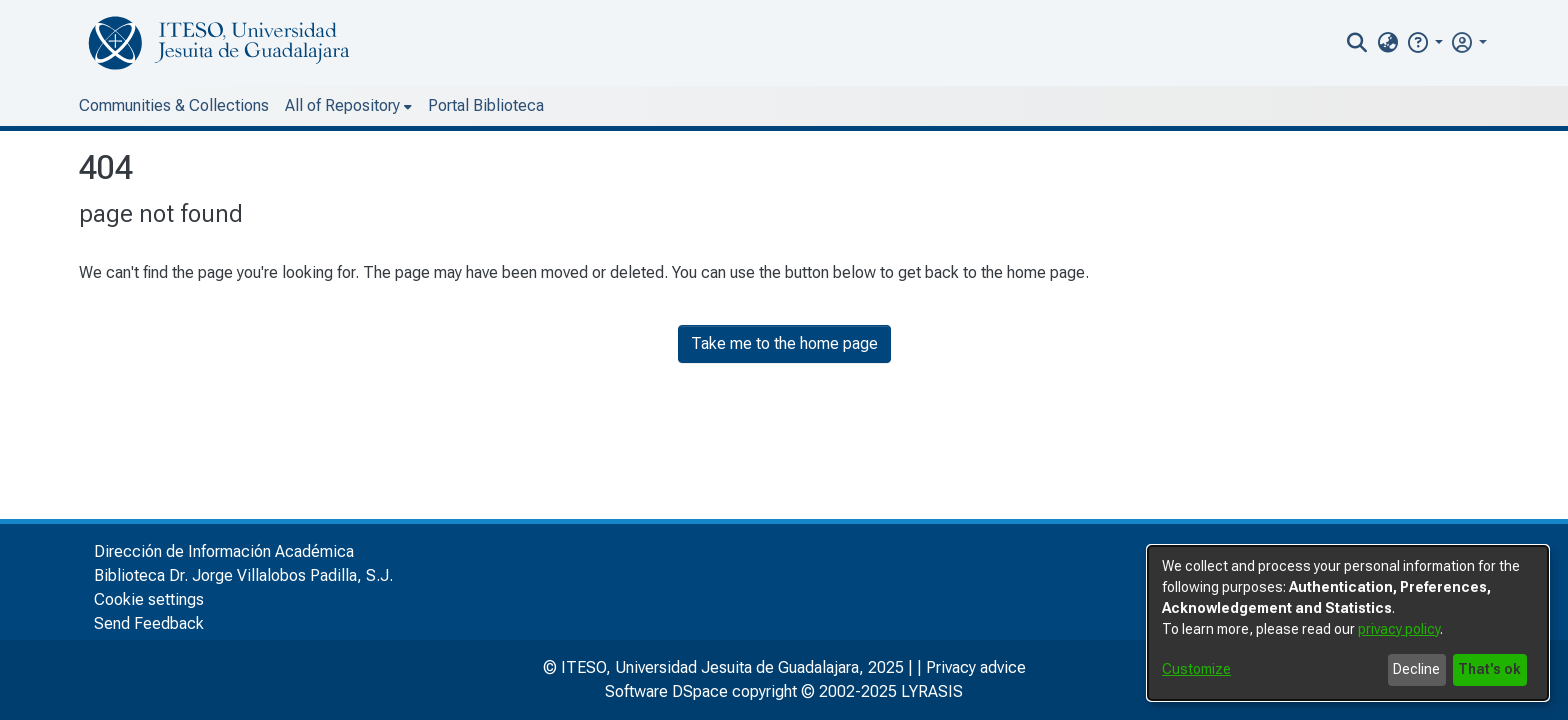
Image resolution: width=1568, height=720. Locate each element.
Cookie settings (149, 599)
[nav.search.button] (1357, 43)
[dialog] (1348, 623)
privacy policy (1399, 629)
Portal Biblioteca (486, 105)
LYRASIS (932, 691)
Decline (1416, 669)
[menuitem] (1387, 43)
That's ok (1489, 669)
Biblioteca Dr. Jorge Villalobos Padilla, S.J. (243, 575)
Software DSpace (666, 691)
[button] (1424, 42)
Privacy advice (976, 667)
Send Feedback (149, 623)
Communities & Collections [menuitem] (174, 105)
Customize (1196, 669)
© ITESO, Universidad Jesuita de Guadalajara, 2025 (723, 667)
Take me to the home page (784, 343)
